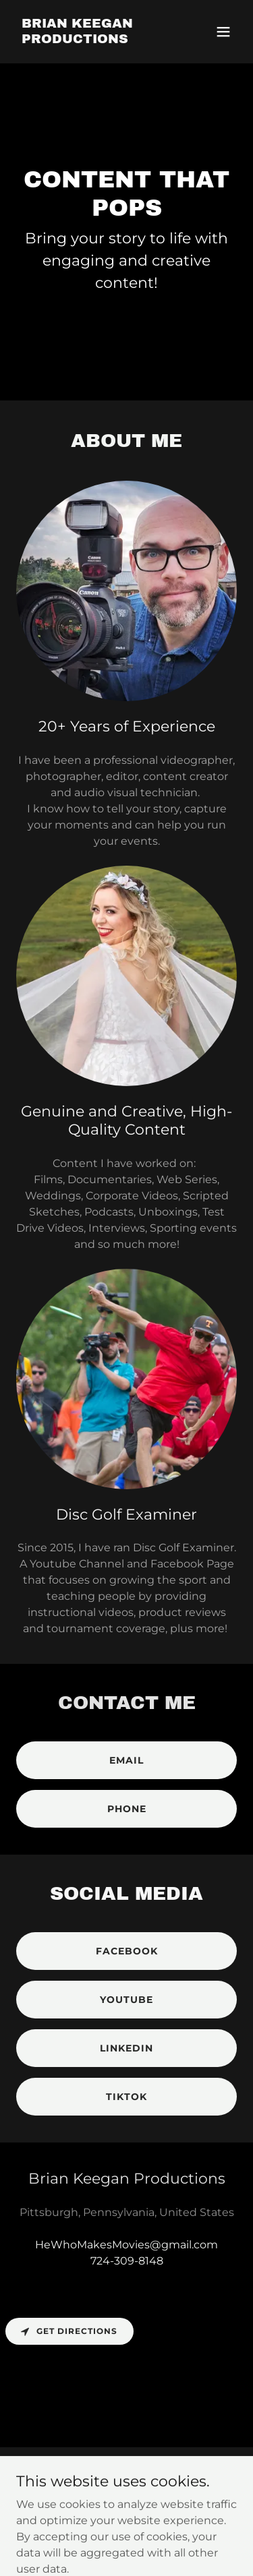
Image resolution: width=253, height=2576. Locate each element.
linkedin (126, 2048)
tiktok (126, 2097)
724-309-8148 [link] (126, 2260)
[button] (223, 31)
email (126, 1760)
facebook (127, 1951)
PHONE (126, 1809)
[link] (93, 39)
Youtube (126, 2000)
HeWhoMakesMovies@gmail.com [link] (126, 2244)
